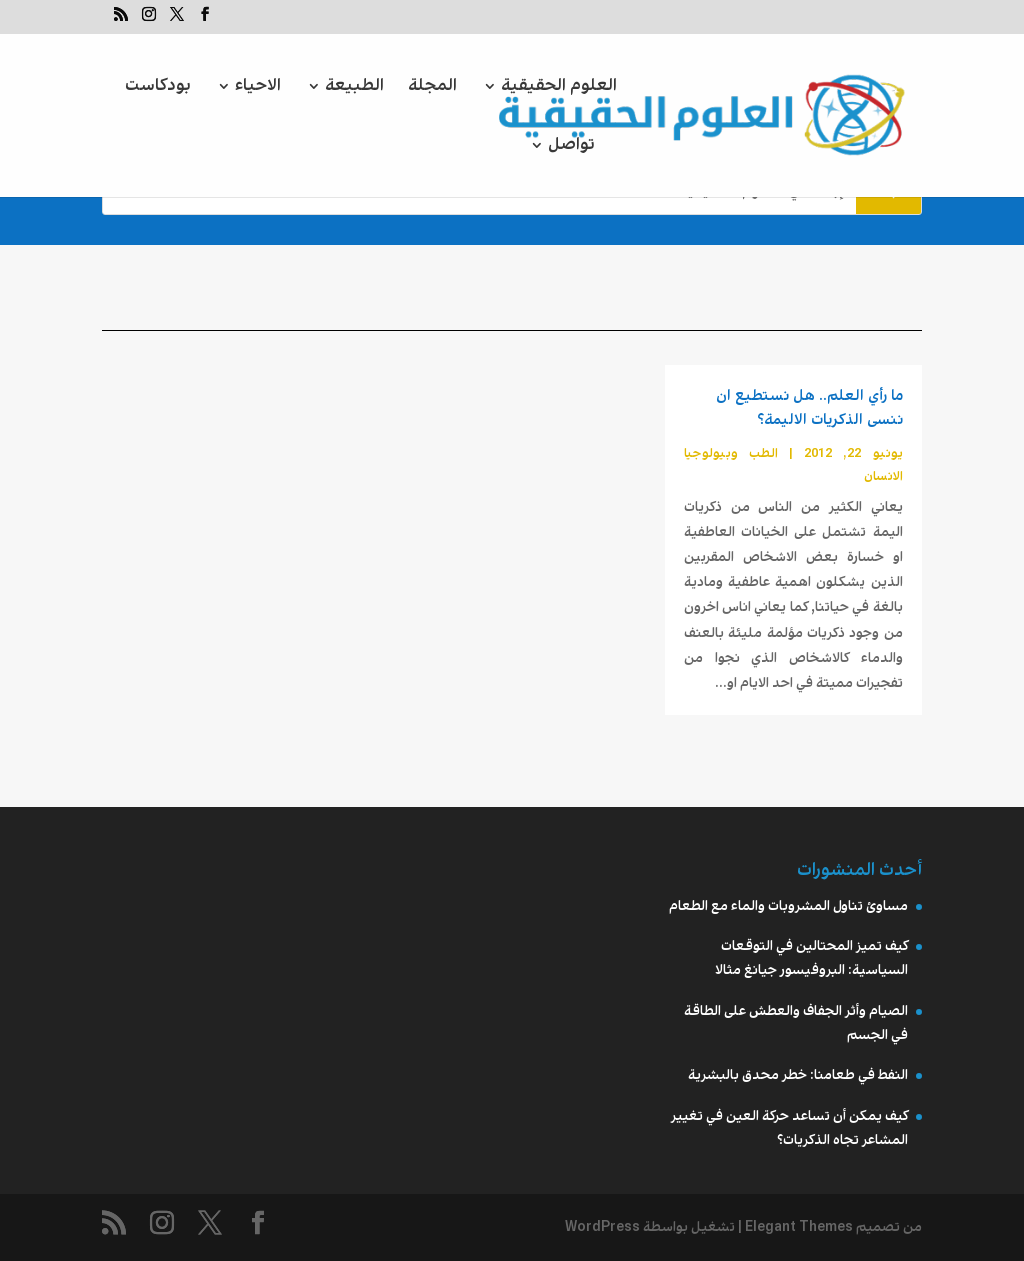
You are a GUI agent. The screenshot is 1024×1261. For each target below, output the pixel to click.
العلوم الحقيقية (559, 88)
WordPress (602, 1227)
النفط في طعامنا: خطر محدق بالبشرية (798, 1075)
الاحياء (258, 88)
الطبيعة (354, 88)
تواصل (571, 147)
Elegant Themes (799, 1227)
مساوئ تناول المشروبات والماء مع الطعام (788, 906)
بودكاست (158, 88)
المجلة (432, 88)
